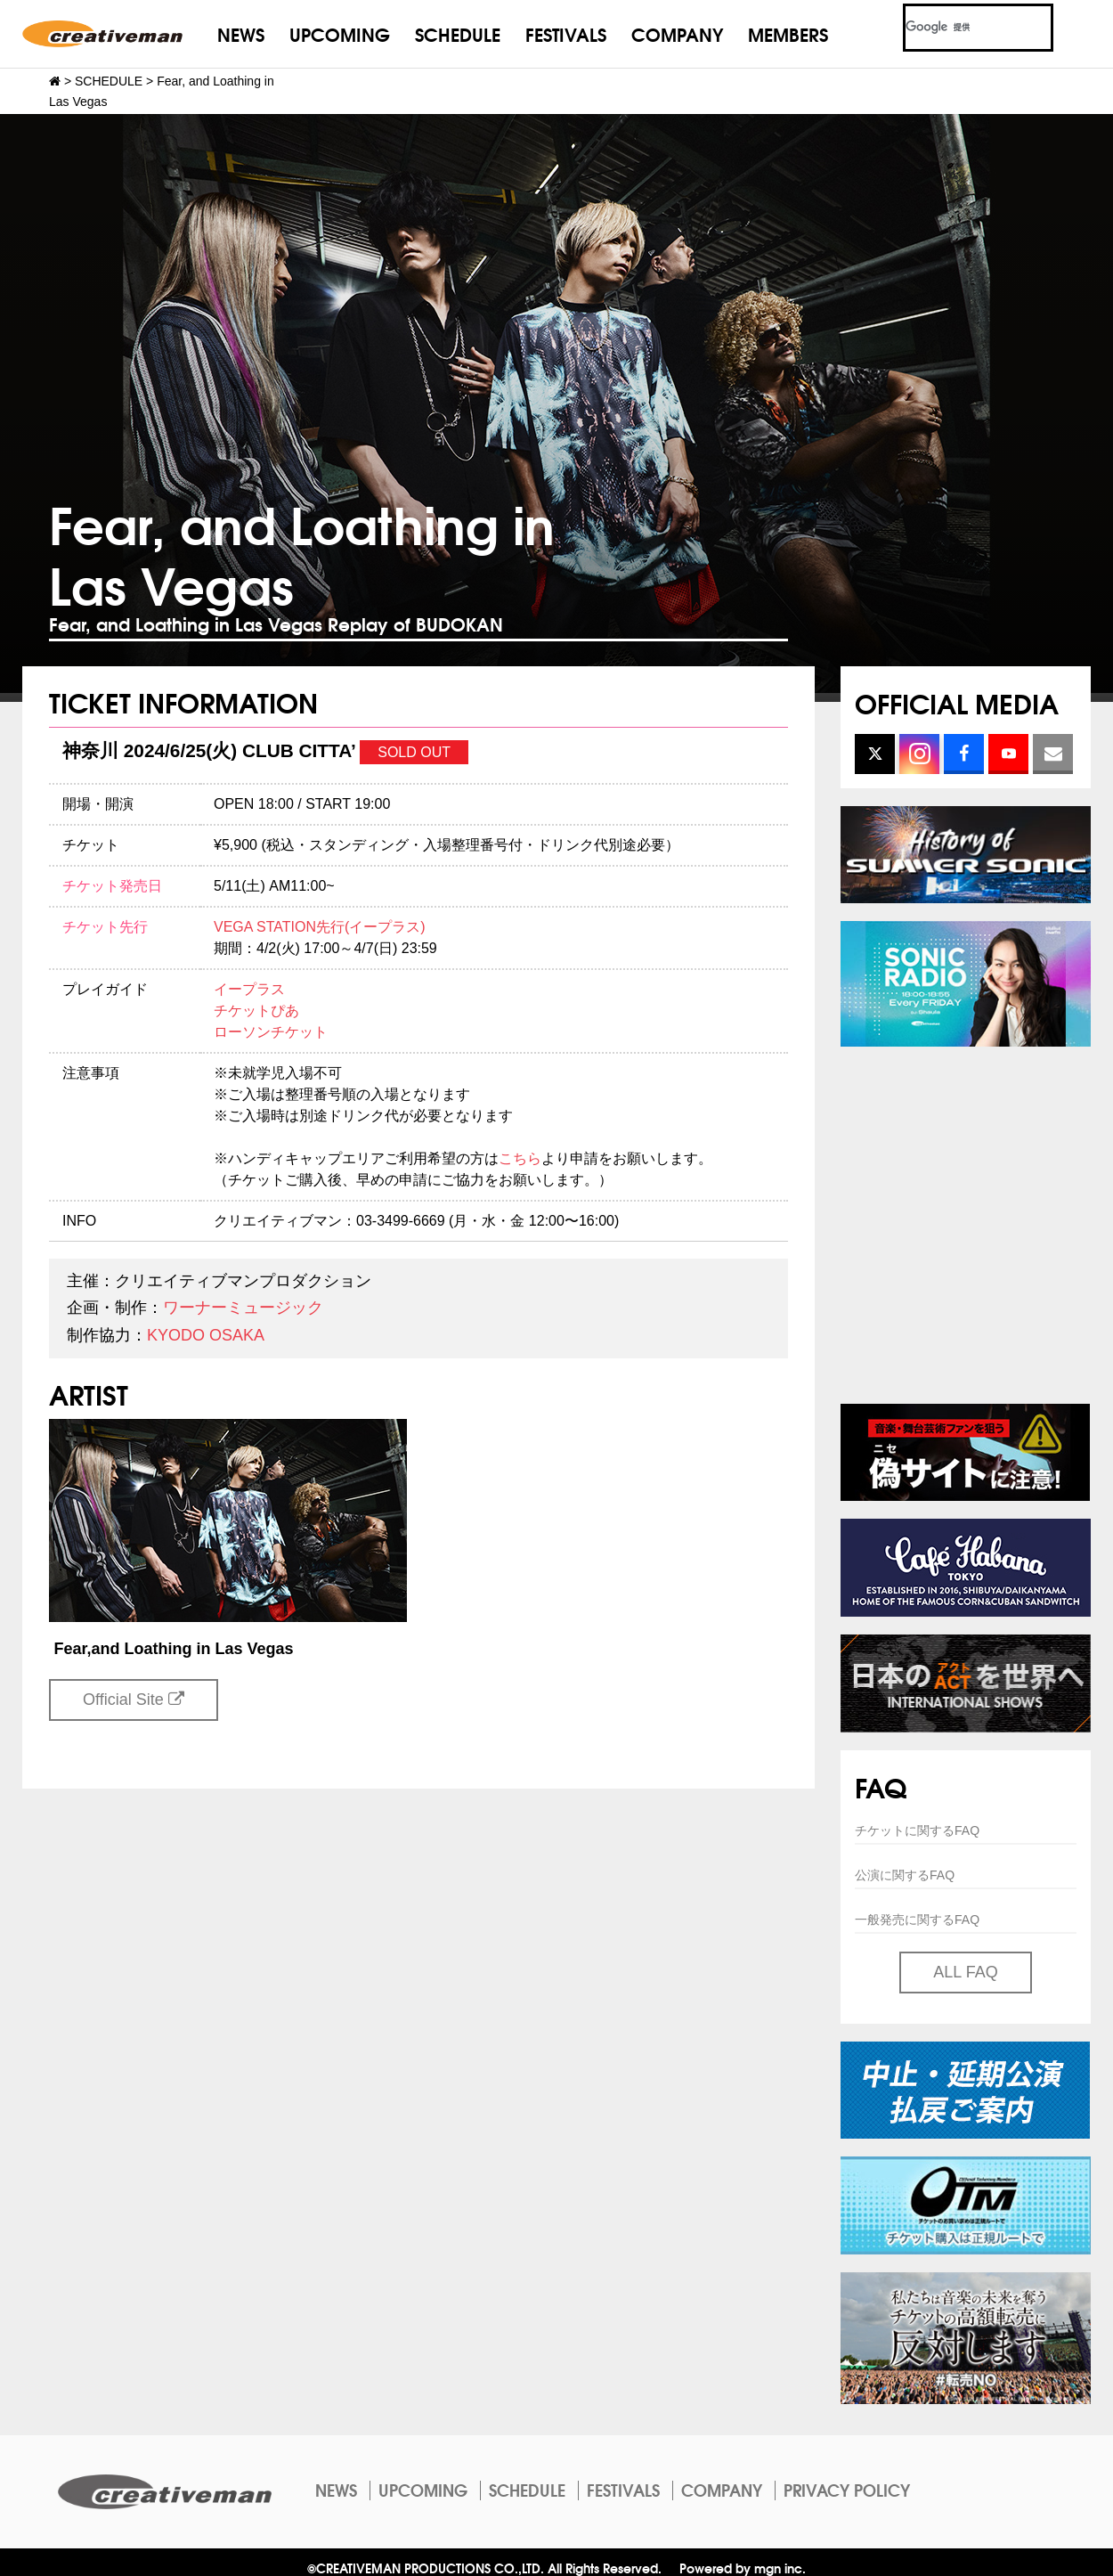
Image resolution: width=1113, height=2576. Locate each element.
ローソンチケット (271, 1031)
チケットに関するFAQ (917, 1830)
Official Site (133, 1699)
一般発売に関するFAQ (917, 1919)
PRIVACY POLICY (847, 2489)
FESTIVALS (565, 33)
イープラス (249, 989)
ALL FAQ (965, 1972)
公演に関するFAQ (905, 1875)
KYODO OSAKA (205, 1335)
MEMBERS (788, 33)
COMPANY (677, 33)
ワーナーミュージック (243, 1308)
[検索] (957, 27)
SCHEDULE (457, 33)
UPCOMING (339, 33)
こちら (520, 1158)
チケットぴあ (256, 1010)
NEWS (240, 33)
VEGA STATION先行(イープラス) (320, 926)
